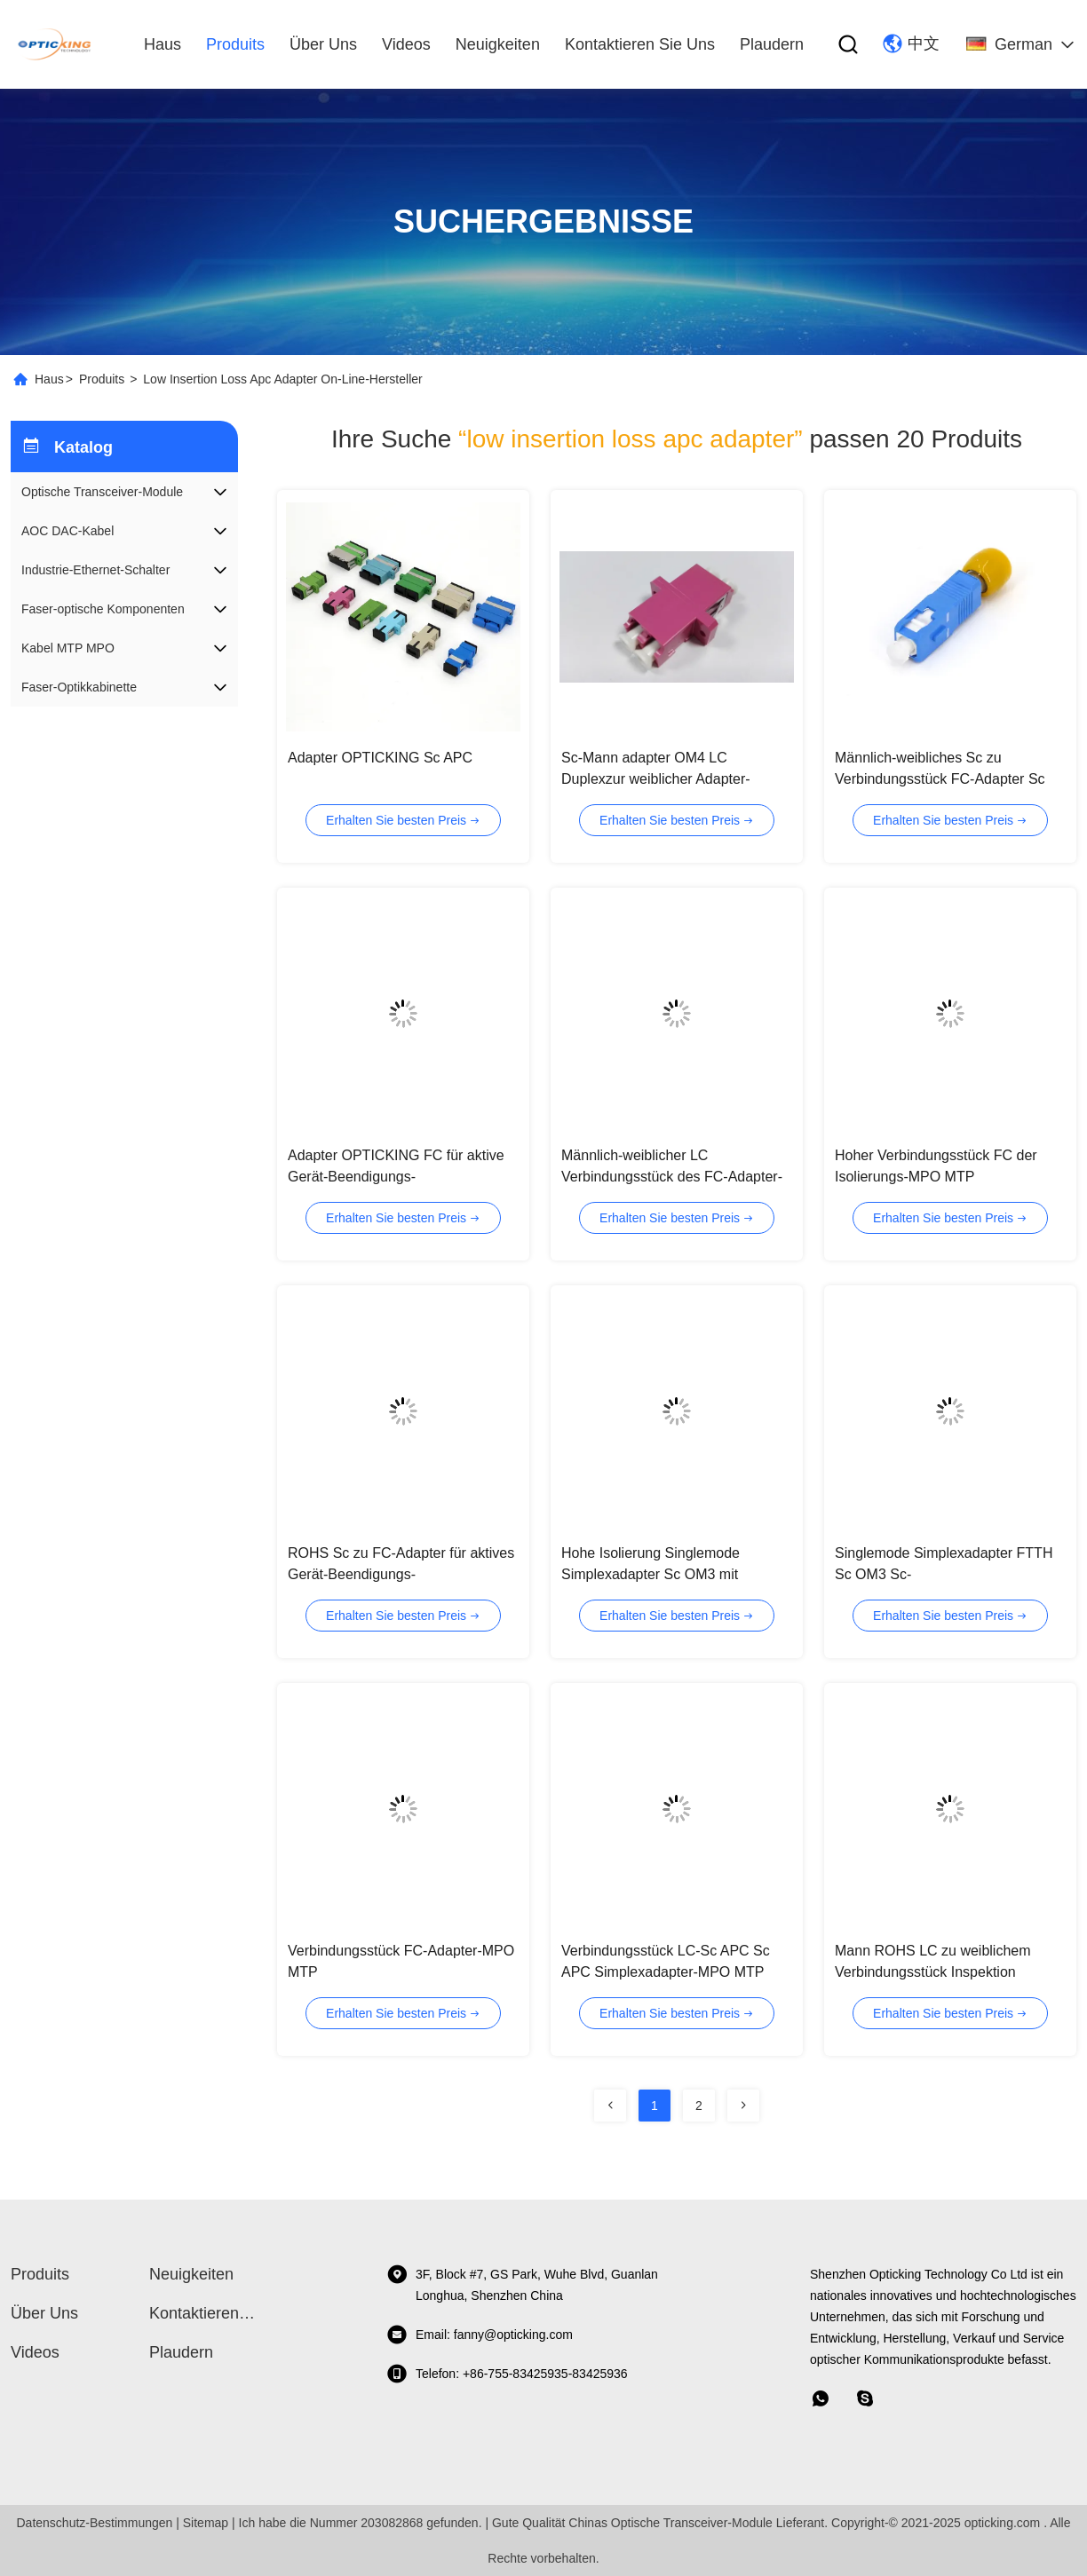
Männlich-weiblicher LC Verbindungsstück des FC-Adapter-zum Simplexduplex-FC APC (671, 1176)
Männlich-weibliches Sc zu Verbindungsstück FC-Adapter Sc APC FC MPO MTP (940, 779)
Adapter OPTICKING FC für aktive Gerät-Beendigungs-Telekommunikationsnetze (396, 1176)
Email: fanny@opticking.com (479, 2334)
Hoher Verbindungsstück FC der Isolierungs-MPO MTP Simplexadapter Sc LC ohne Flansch (950, 1176)
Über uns (323, 44)
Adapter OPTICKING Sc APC (380, 757)
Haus (162, 44)
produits (235, 44)
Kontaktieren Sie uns (640, 44)
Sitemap (205, 2523)
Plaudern (772, 44)
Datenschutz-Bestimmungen (94, 2523)
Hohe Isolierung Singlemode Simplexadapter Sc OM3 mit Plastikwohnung (650, 1574)
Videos (406, 44)
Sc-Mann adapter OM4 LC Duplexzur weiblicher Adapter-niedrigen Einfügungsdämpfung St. (670, 779)
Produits (101, 379)
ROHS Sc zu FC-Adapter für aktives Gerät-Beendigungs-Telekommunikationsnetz (401, 1574)
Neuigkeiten (498, 44)
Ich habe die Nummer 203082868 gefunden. (360, 2523)
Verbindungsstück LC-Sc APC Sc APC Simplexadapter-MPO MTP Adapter (665, 1972)
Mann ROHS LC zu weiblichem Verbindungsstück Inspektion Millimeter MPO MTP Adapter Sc (937, 1972)
